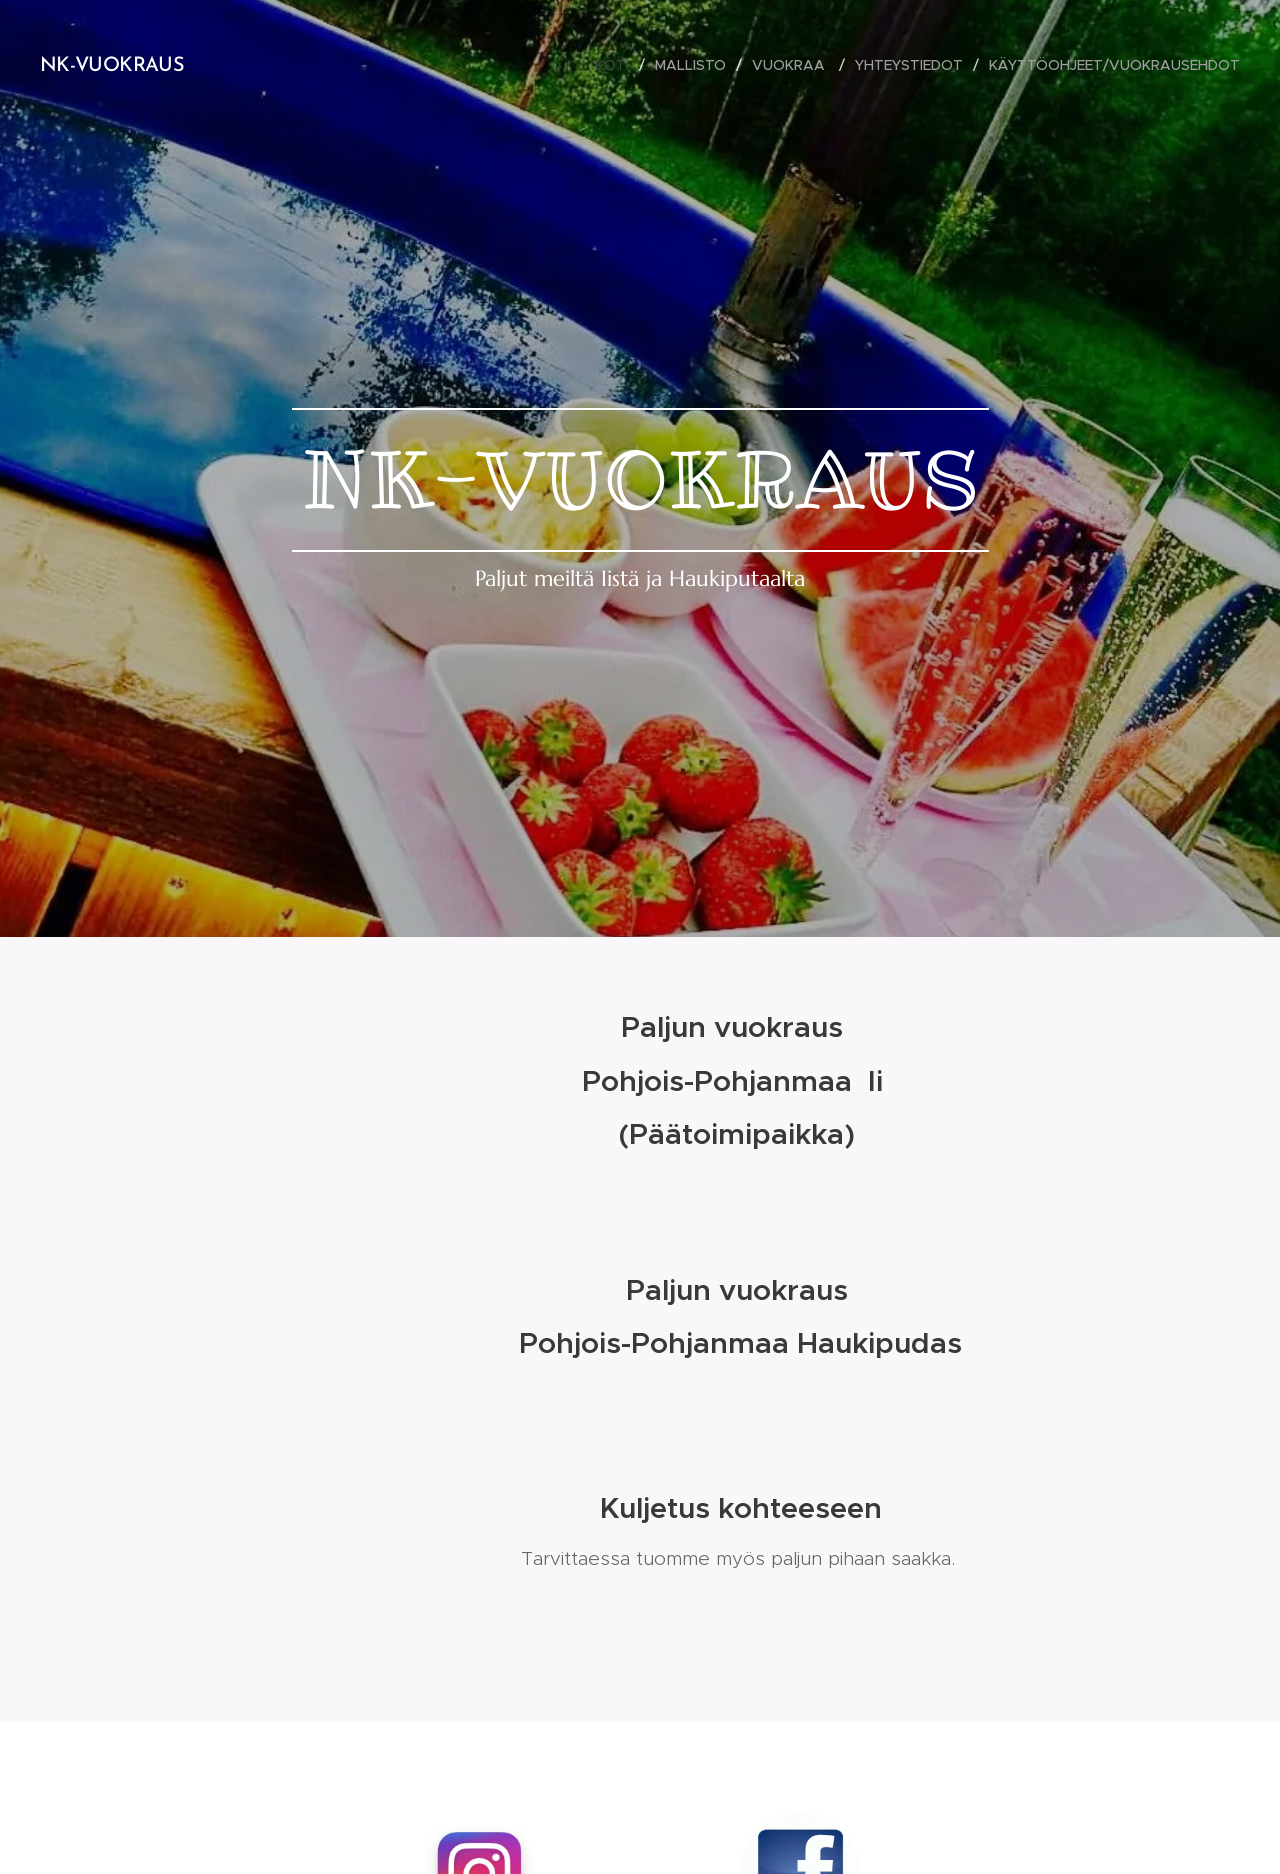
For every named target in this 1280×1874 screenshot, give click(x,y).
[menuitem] (617, 65)
